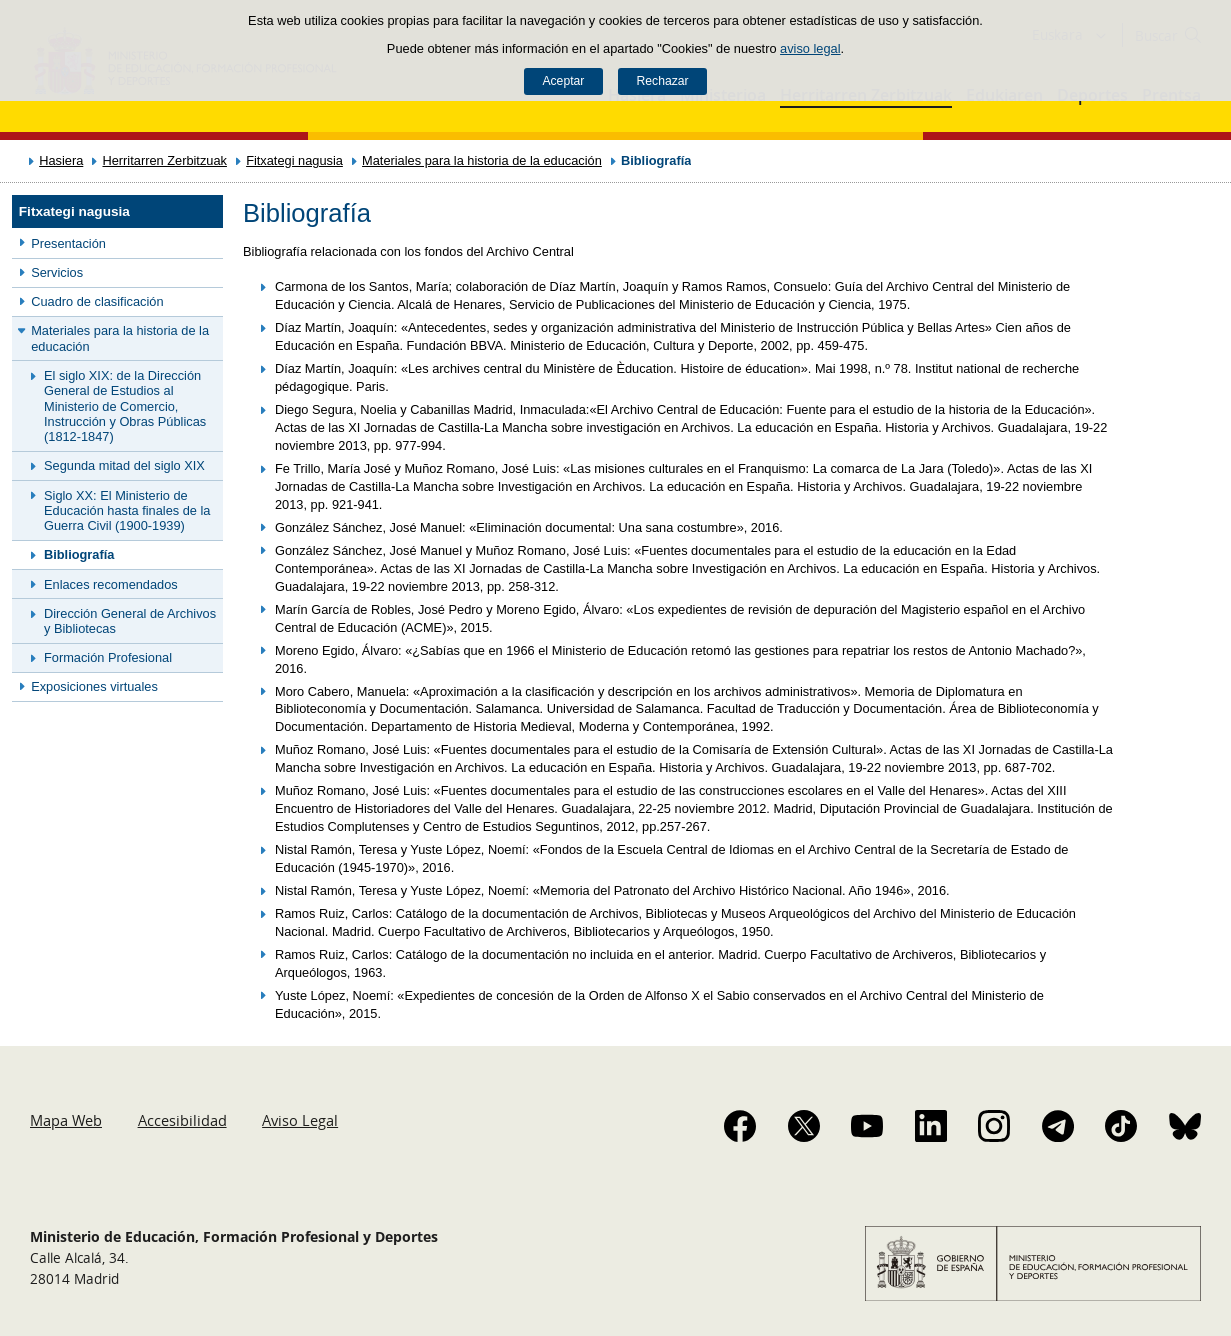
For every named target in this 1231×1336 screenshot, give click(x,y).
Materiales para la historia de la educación (482, 160)
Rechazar (663, 81)
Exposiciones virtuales (94, 686)
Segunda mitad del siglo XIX (124, 465)
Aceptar (563, 81)
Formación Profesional (108, 657)
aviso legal (810, 48)
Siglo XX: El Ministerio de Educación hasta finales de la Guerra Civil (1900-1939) (127, 511)
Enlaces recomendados (111, 584)
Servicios (57, 272)
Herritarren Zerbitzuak (164, 160)
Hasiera (61, 160)
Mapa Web (66, 1120)
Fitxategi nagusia (294, 160)
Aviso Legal (300, 1120)
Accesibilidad (182, 1120)
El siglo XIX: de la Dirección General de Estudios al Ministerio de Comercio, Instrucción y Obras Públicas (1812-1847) (125, 406)
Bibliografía (79, 554)
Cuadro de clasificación (97, 301)
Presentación (68, 243)
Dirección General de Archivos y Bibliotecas (130, 621)
